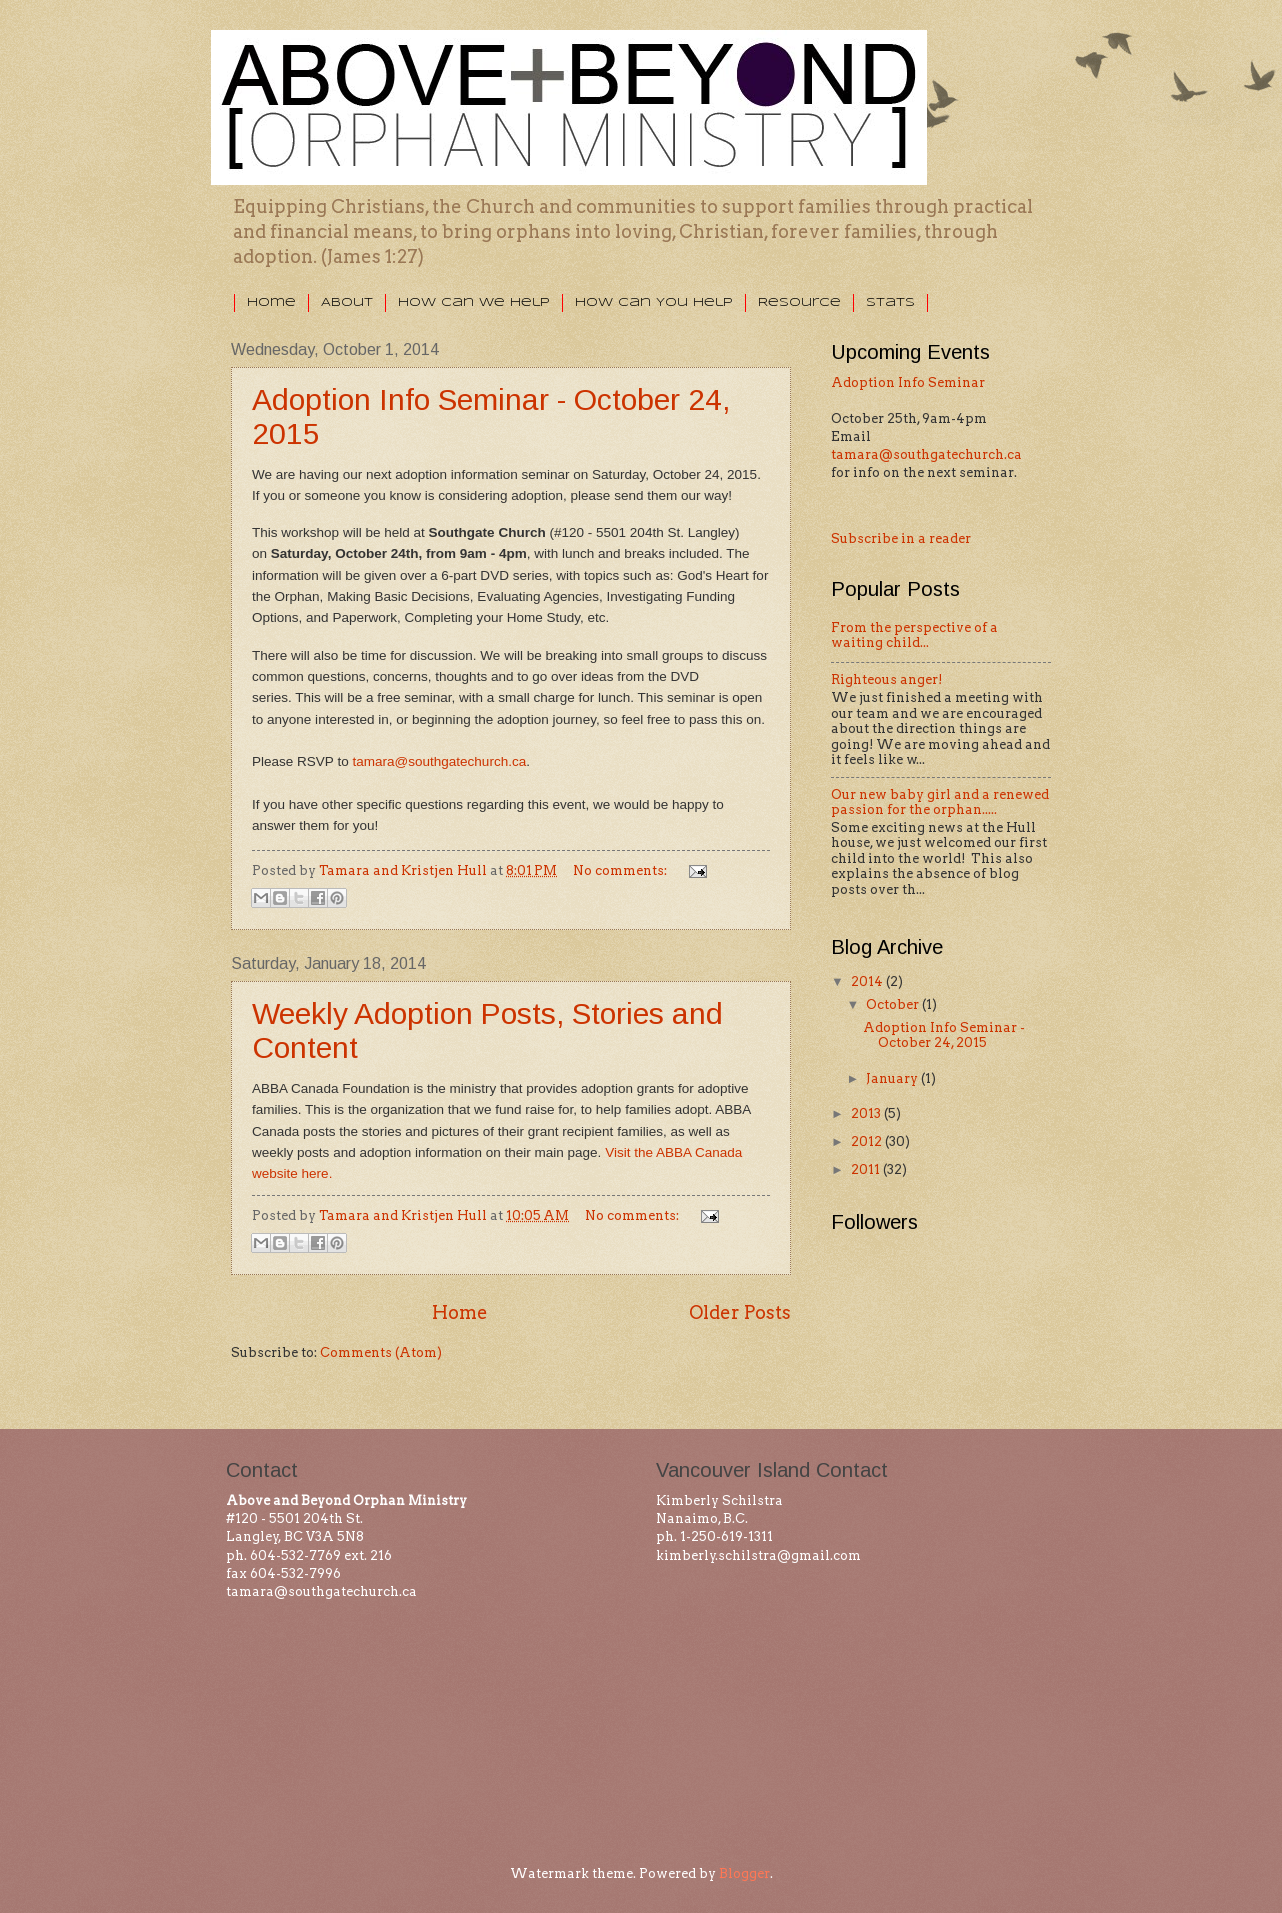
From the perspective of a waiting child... (914, 635)
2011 (867, 1169)
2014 (868, 981)
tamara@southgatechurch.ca (926, 454)
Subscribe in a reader (901, 538)
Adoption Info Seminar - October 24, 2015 (944, 1035)
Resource (799, 302)
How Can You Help (654, 302)
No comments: (621, 870)
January (893, 1078)
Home (271, 302)
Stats (890, 302)
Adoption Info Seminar (908, 382)
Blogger (744, 1873)
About (347, 302)
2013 (867, 1113)
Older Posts (740, 1312)
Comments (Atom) (381, 1352)
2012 (868, 1141)
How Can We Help (474, 302)
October (894, 1004)
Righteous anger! (886, 679)
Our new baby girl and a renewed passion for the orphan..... (940, 802)
